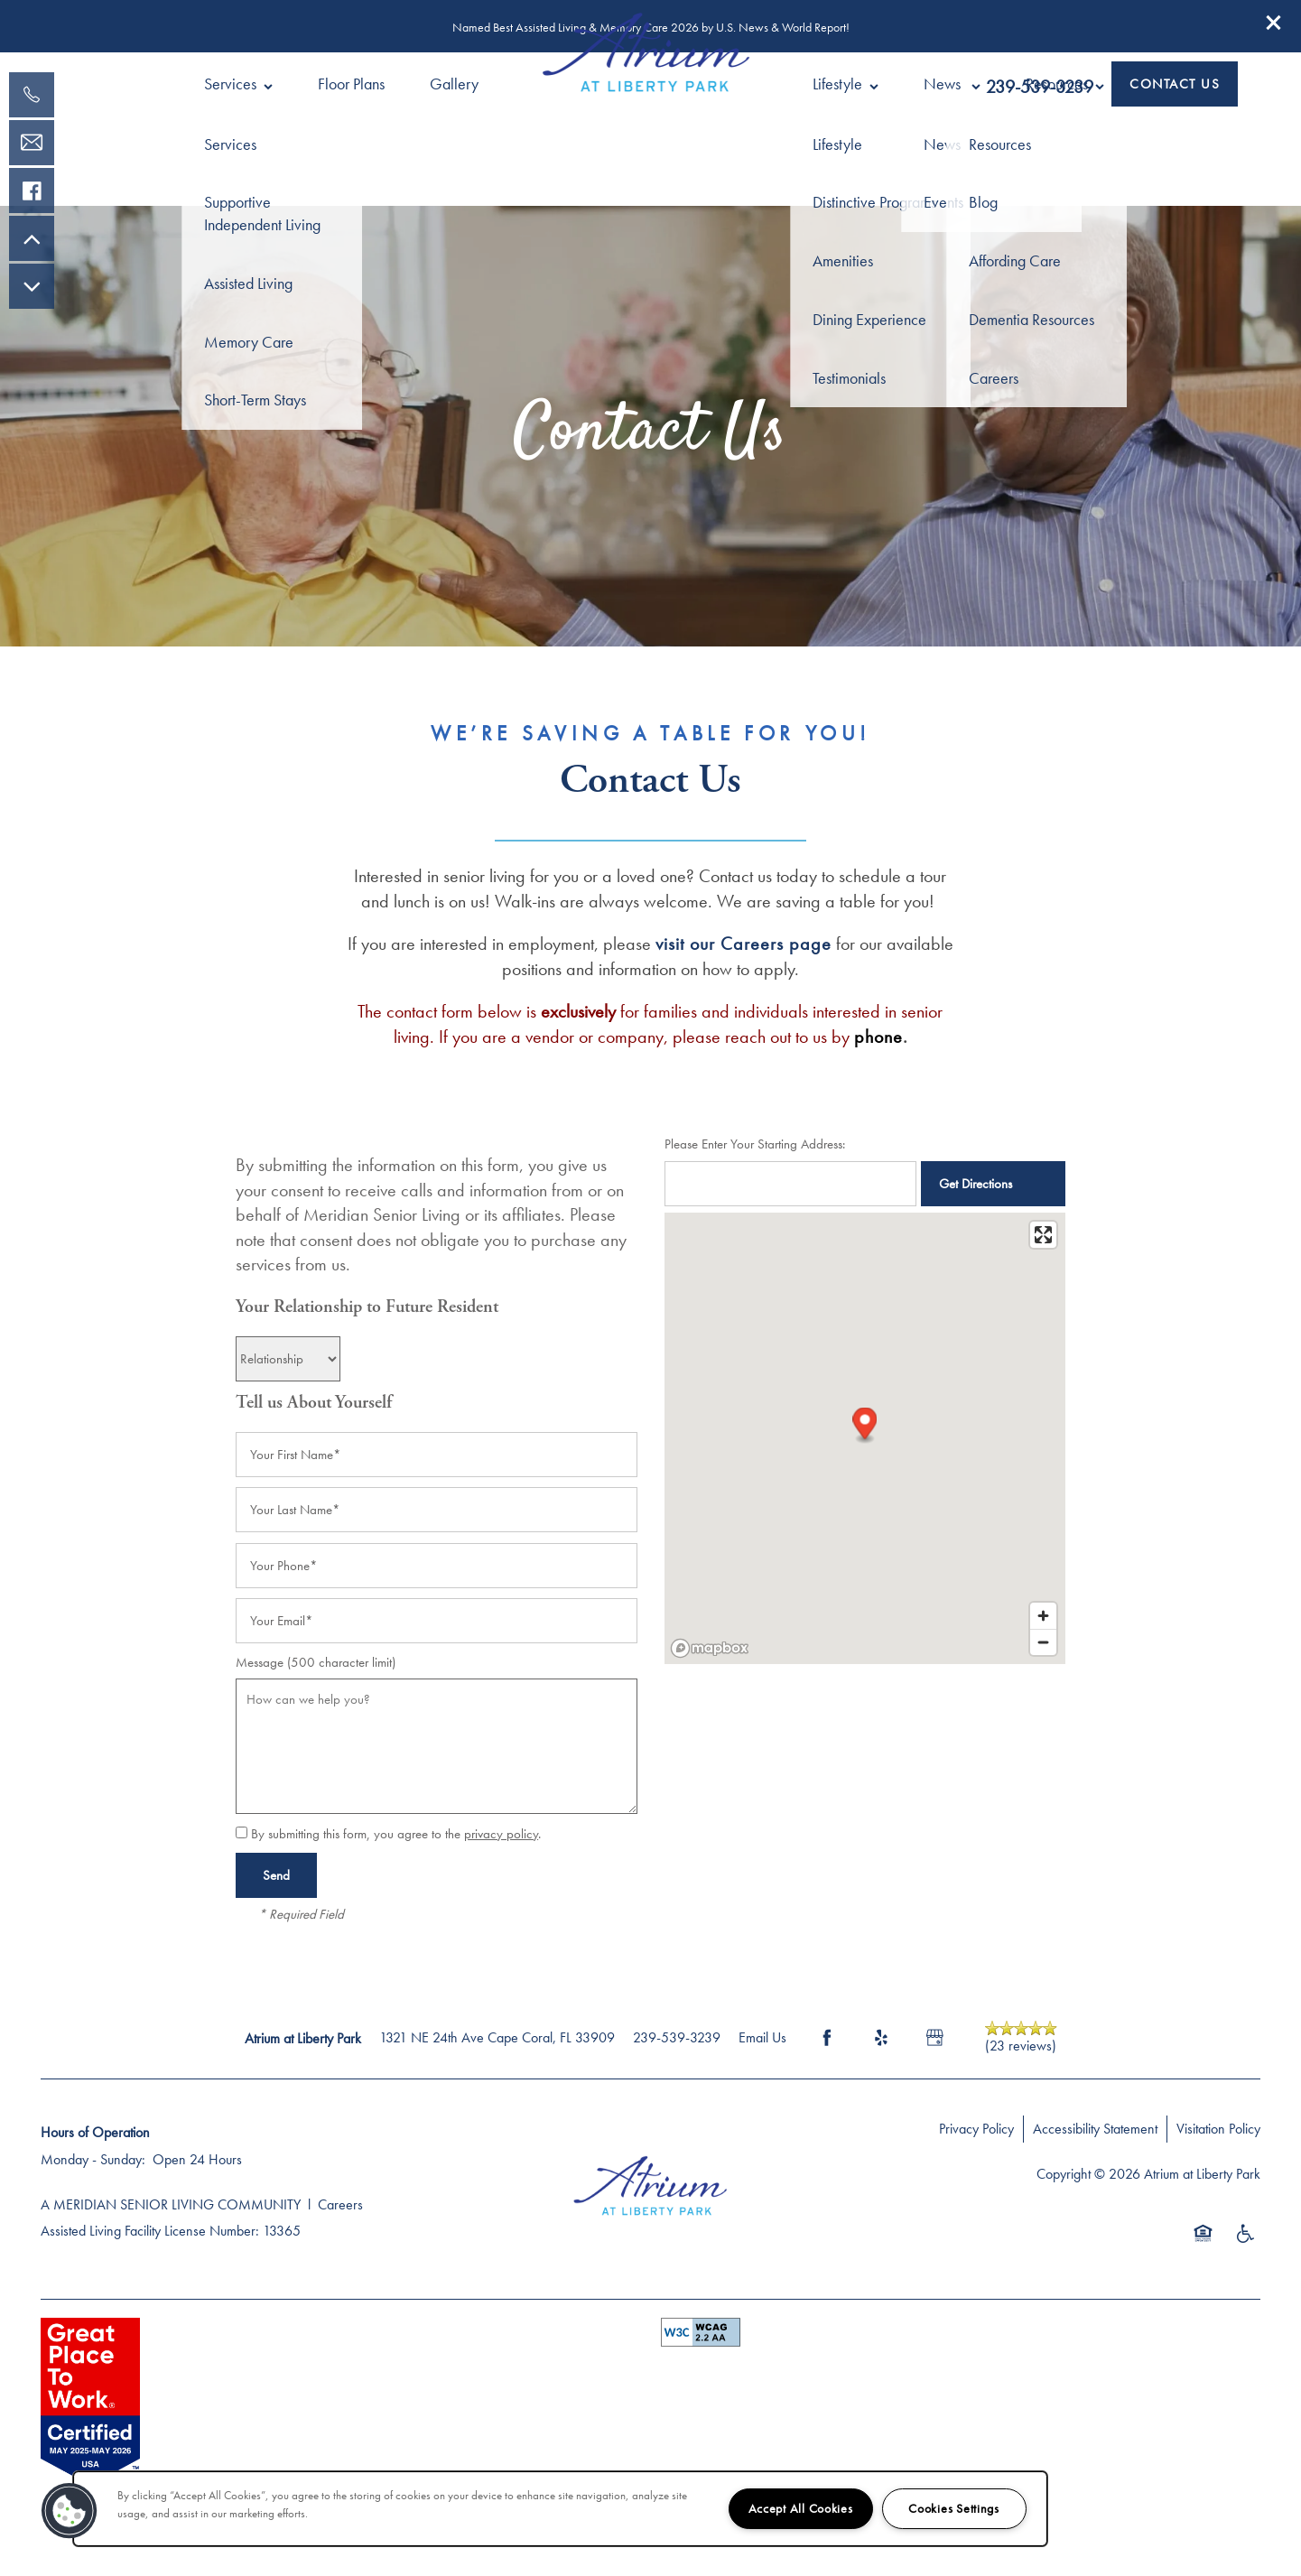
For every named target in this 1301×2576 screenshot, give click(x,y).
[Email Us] (31, 142)
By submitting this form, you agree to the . (396, 1834)
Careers (340, 2204)
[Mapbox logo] (709, 1648)
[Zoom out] (1043, 1642)
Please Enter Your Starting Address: (754, 1144)
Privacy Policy (976, 2128)
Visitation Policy (1218, 2128)
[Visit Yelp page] (881, 2037)
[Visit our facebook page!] (31, 190)
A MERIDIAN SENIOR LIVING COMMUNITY (171, 2204)
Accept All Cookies (800, 2508)
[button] (1274, 23)
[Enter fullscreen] (1043, 1235)
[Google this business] (935, 2037)
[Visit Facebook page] (827, 2037)
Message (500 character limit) (315, 1662)
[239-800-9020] (31, 94)
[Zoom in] (1043, 1616)
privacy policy (501, 1834)
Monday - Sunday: (93, 2159)
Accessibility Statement (1095, 2128)
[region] (560, 2508)
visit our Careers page (743, 943)
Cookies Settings (953, 2508)
